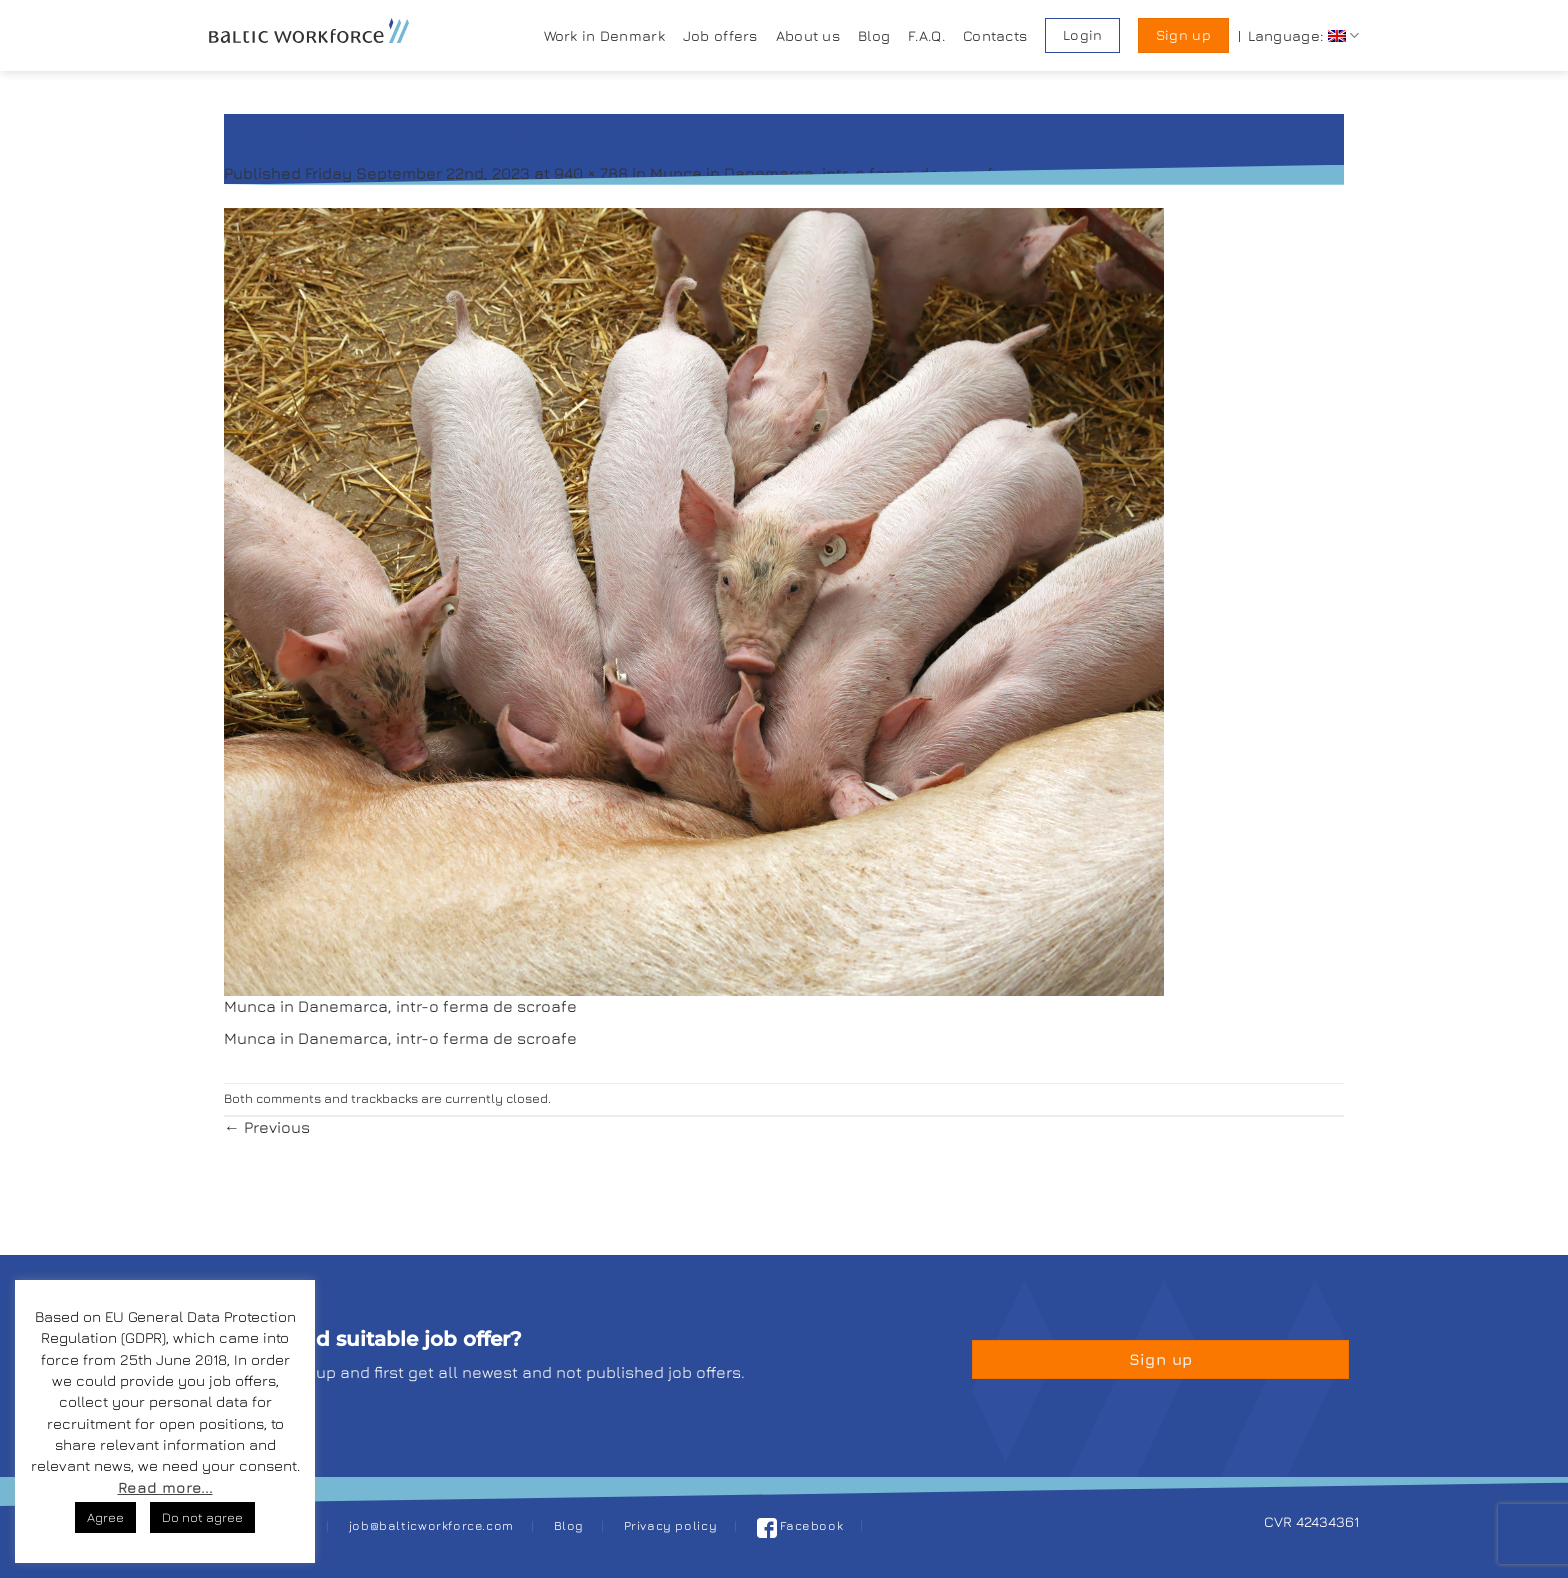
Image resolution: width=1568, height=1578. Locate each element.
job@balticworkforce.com (431, 1525)
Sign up (1183, 35)
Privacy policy (671, 1525)
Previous (267, 1127)
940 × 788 (591, 173)
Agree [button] (105, 1517)
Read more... (165, 1487)
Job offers (720, 35)
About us (808, 35)
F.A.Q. (926, 35)
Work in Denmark (604, 35)
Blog (874, 35)
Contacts (995, 35)
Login (1082, 35)
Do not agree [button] (202, 1517)
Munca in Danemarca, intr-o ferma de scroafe (826, 173)
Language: (1303, 35)
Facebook (800, 1525)
